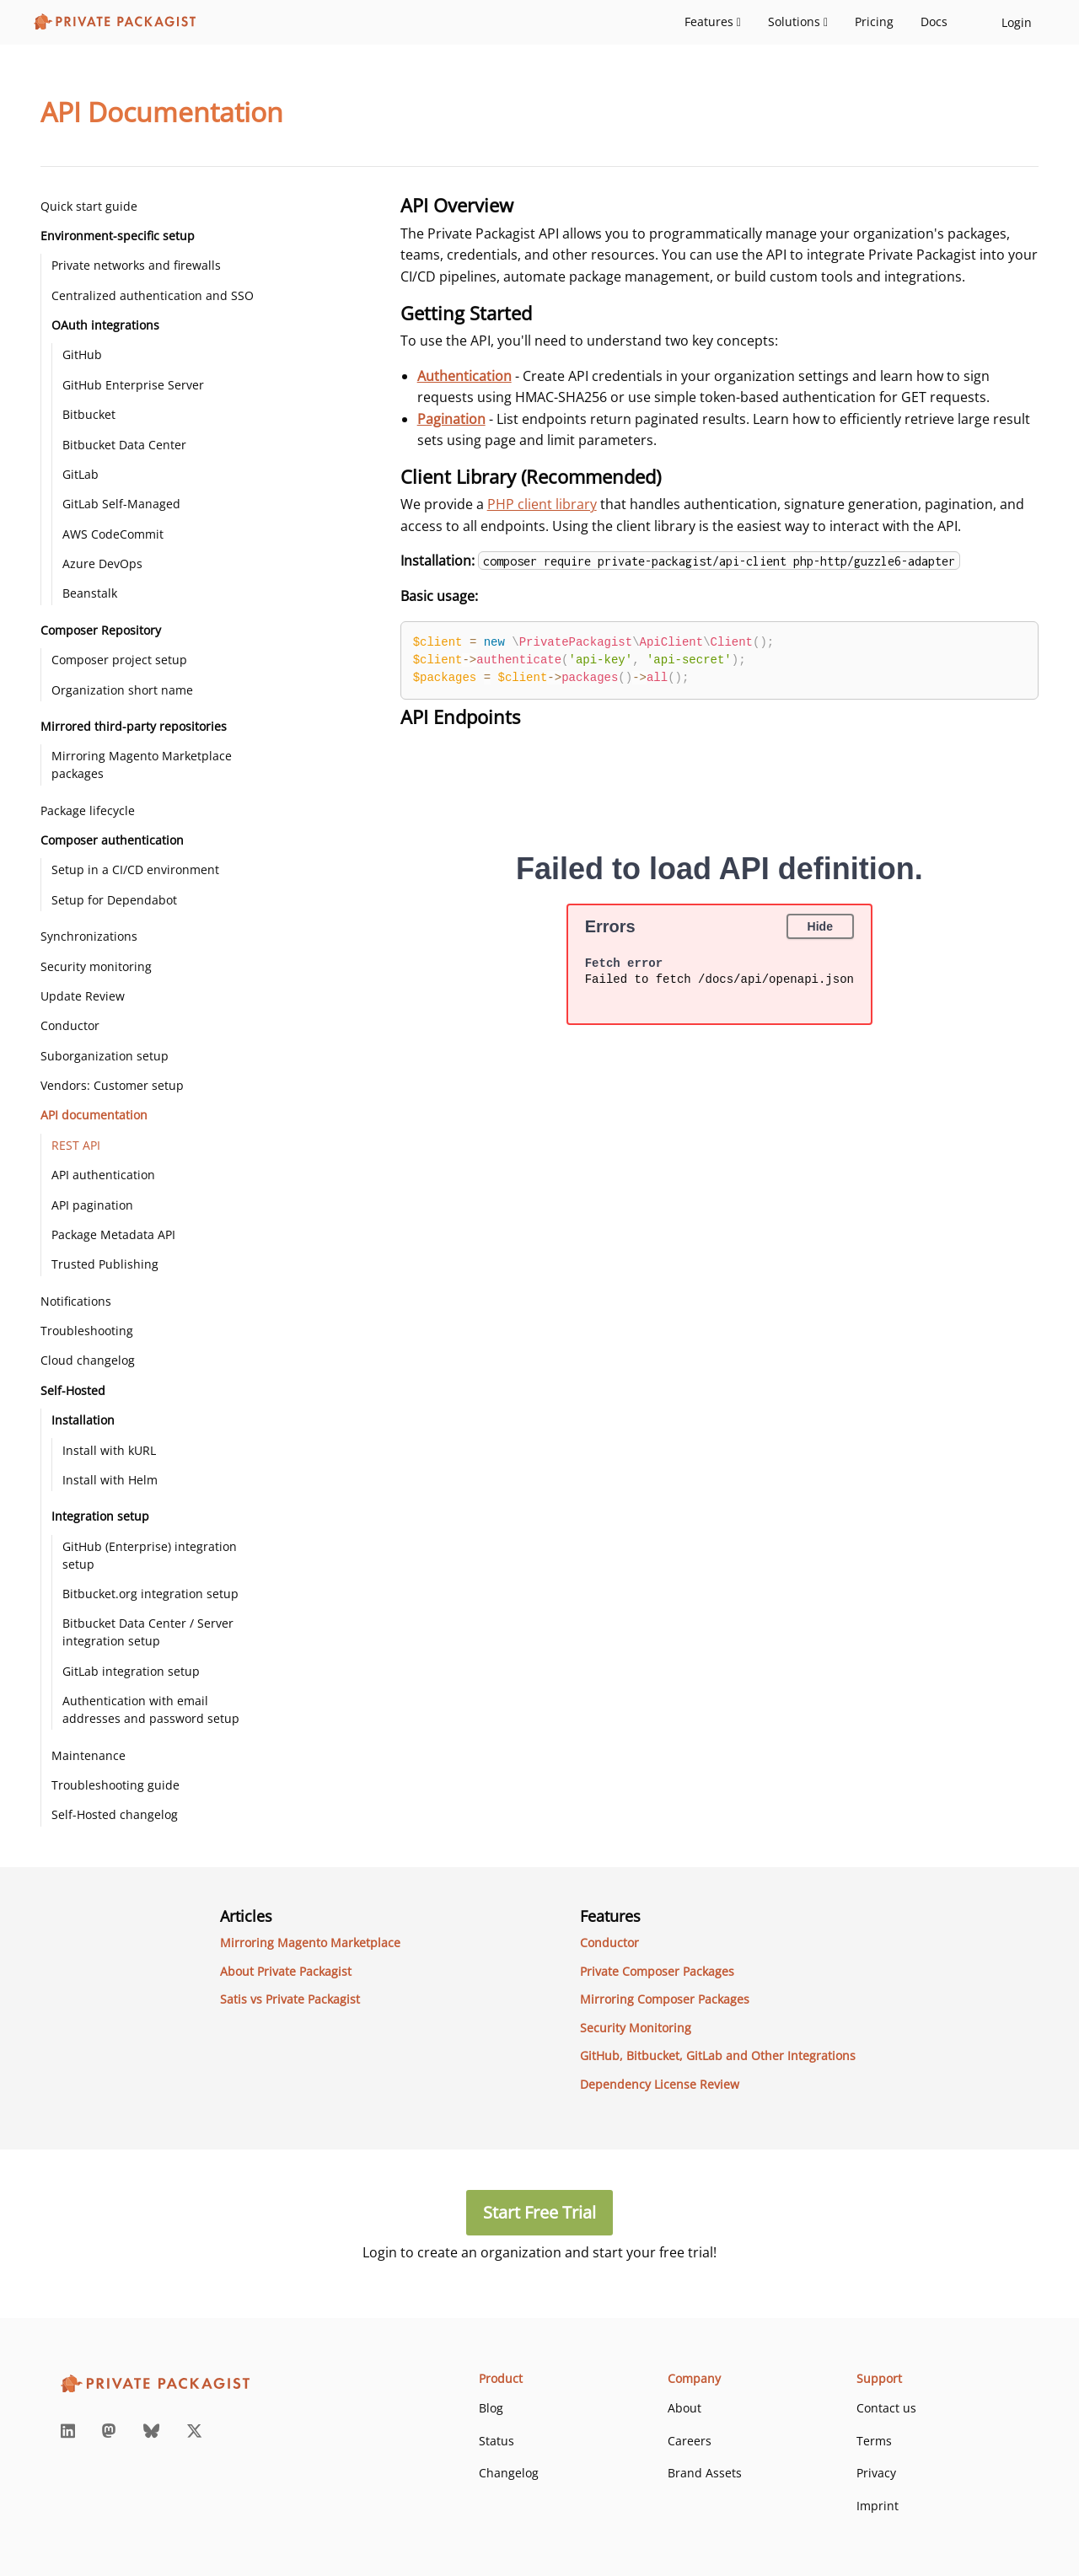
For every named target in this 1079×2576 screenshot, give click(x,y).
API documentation (94, 1115)
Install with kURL (109, 1450)
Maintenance (88, 1755)
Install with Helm (110, 1480)
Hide (820, 926)
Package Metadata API (113, 1234)
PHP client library (542, 504)
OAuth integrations (105, 325)
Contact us (886, 2408)
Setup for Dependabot (114, 900)
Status (496, 2441)
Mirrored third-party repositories (133, 726)
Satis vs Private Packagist (290, 1999)
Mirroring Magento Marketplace (310, 1943)
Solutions (798, 21)
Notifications (75, 1301)
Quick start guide (88, 206)
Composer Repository (100, 630)
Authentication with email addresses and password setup (150, 1709)
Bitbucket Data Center (124, 445)
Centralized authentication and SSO (152, 295)
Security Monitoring (635, 2028)
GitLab (80, 474)
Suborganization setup (104, 1056)
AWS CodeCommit (113, 534)
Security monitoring (96, 966)
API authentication (103, 1175)
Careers (689, 2441)
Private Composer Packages (657, 1971)
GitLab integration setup (131, 1671)
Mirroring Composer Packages (664, 1999)
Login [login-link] (1016, 22)
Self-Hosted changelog (114, 1814)
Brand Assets (705, 2473)
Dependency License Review (659, 2084)
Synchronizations (88, 936)
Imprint (877, 2506)
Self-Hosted (72, 1390)
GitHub (82, 354)
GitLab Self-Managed (121, 504)
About (684, 2408)
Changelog (509, 2473)
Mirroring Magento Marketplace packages (141, 764)
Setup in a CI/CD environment (135, 869)
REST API (75, 1145)
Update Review (82, 996)
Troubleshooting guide (115, 1785)
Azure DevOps (102, 563)
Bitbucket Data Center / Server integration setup (148, 1632)
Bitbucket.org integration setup (150, 1594)
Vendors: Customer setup (112, 1085)
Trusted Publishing (104, 1264)
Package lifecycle (87, 810)
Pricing (874, 21)
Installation (83, 1420)
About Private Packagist (286, 1971)
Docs (934, 21)
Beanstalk (89, 593)
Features (712, 21)
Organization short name (122, 690)
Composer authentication (112, 840)
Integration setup (100, 1516)
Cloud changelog (87, 1360)
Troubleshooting (86, 1331)
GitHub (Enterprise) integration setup (149, 1555)
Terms (874, 2441)
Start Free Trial (539, 2212)
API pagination (92, 1205)
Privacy (876, 2473)
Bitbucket (88, 414)
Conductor (69, 1025)
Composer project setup (119, 660)
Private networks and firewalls (136, 265)
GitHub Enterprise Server (133, 385)
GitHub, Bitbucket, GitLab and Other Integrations (718, 2055)
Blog (491, 2408)
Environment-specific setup (117, 236)
